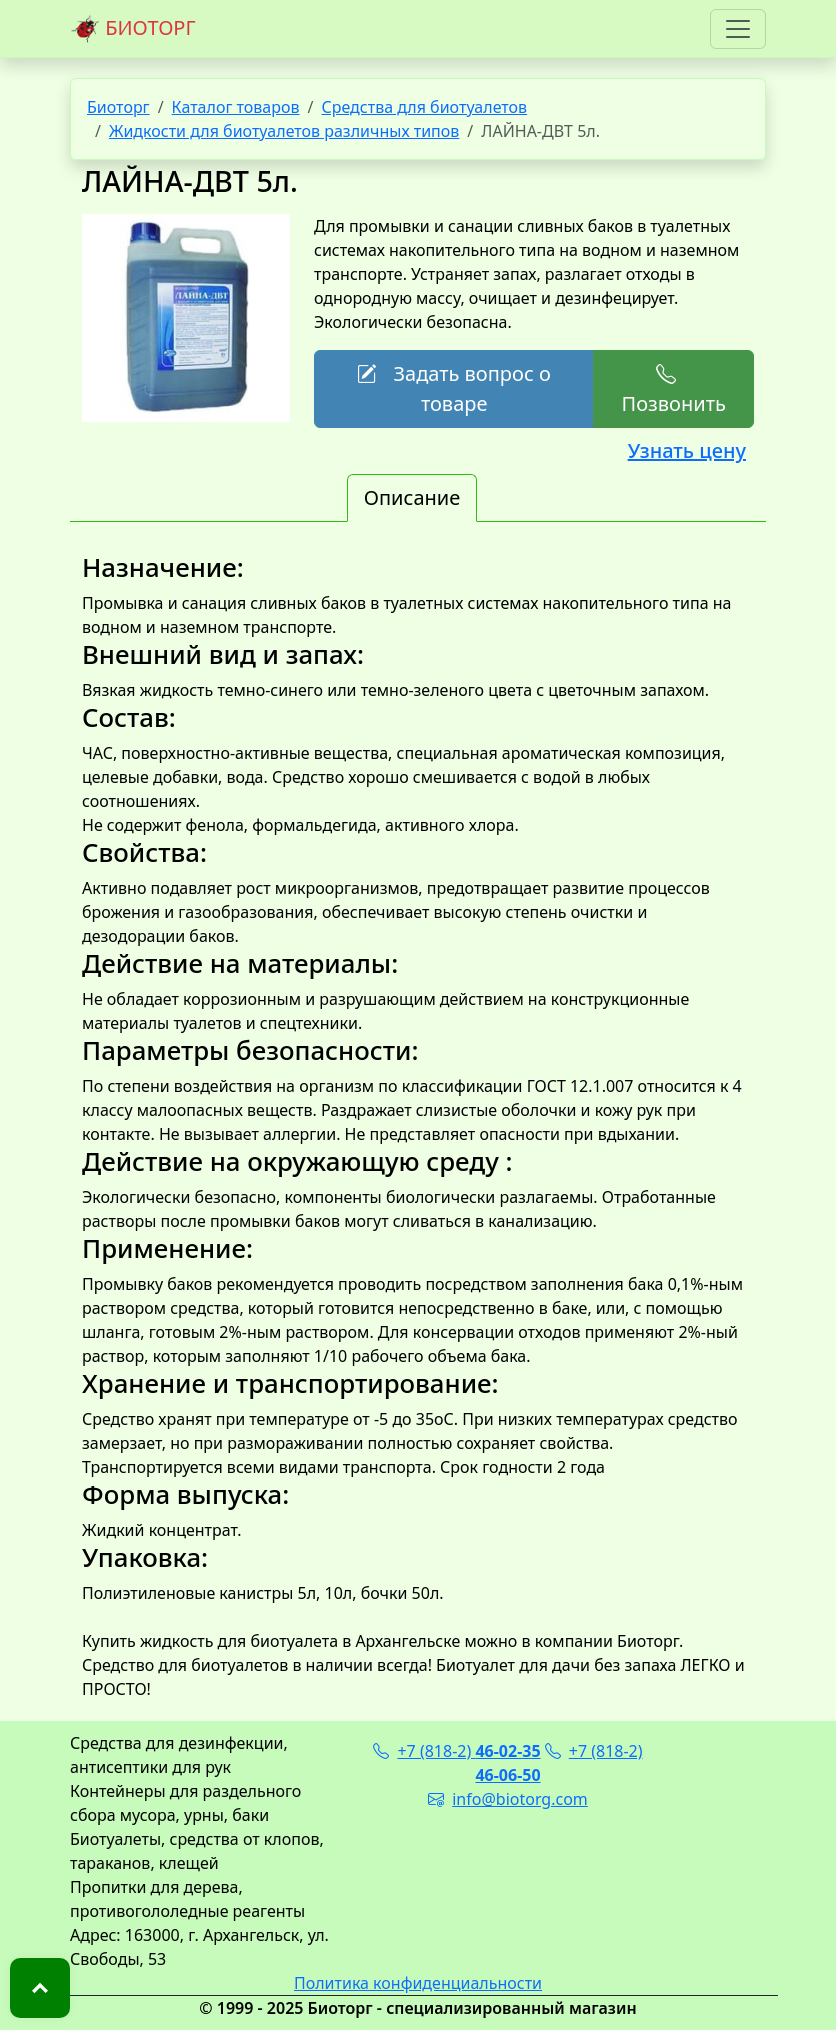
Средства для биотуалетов (424, 107)
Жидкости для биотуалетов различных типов (284, 131)
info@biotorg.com (508, 1799)
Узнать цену (687, 450)
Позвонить (673, 388)
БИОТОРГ (133, 29)
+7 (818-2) (456, 1751)
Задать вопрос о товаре (453, 388)
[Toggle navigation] (738, 29)
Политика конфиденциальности (418, 1983)
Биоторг (118, 107)
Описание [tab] (412, 497)
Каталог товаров (236, 107)
